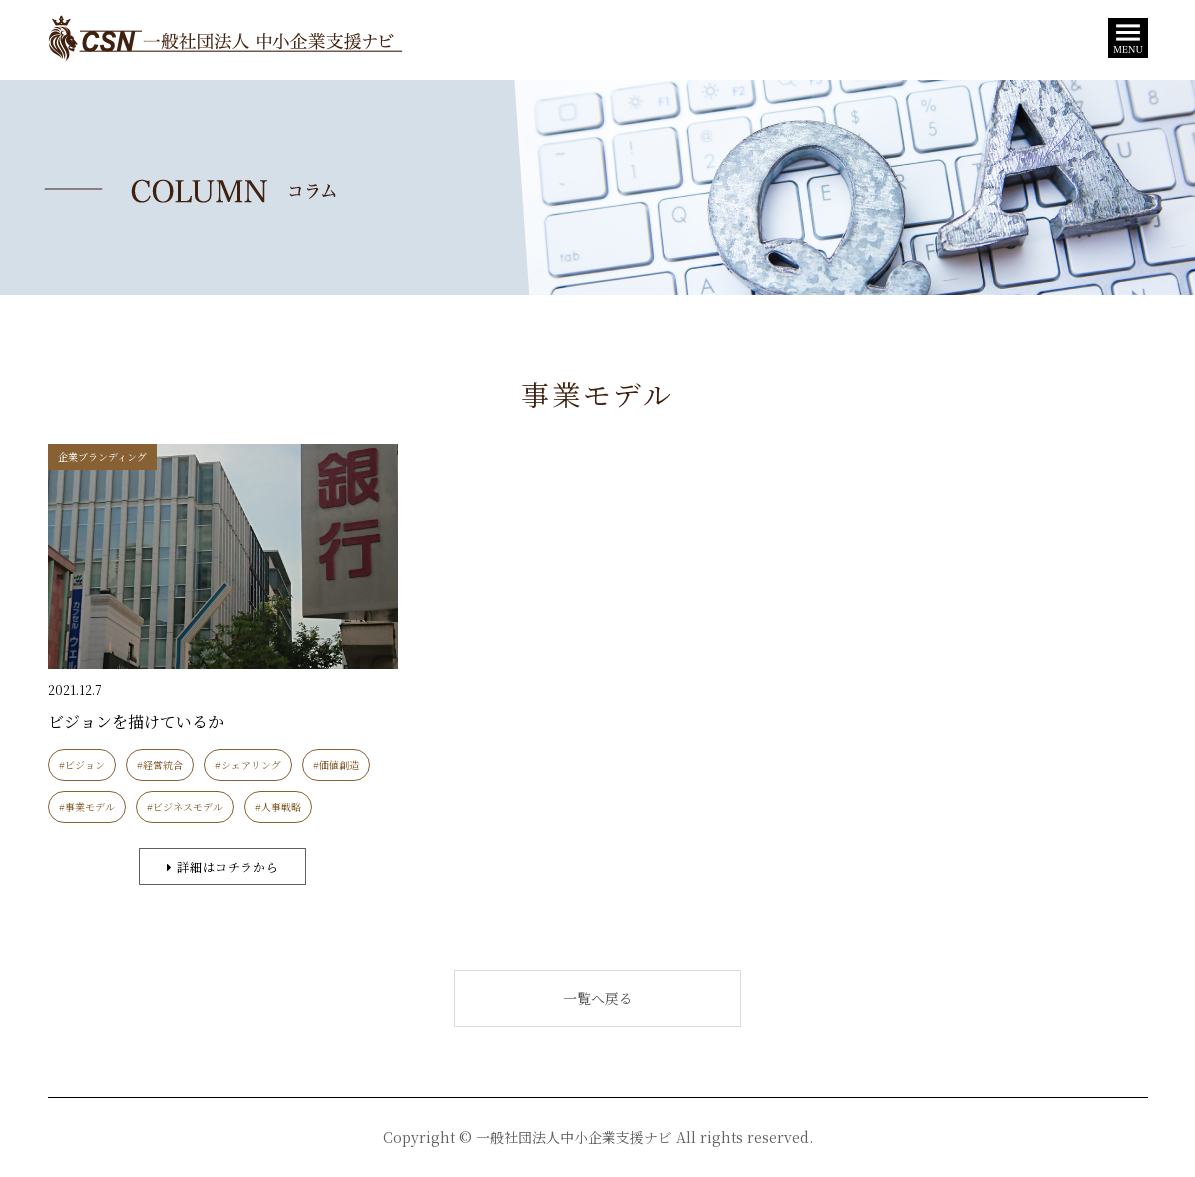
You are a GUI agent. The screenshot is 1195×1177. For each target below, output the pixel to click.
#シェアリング (248, 764)
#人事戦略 (278, 806)
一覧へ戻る (598, 998)
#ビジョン (82, 764)
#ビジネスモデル (185, 806)
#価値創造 (336, 764)
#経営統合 (160, 764)
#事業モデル (87, 806)
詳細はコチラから (222, 866)
